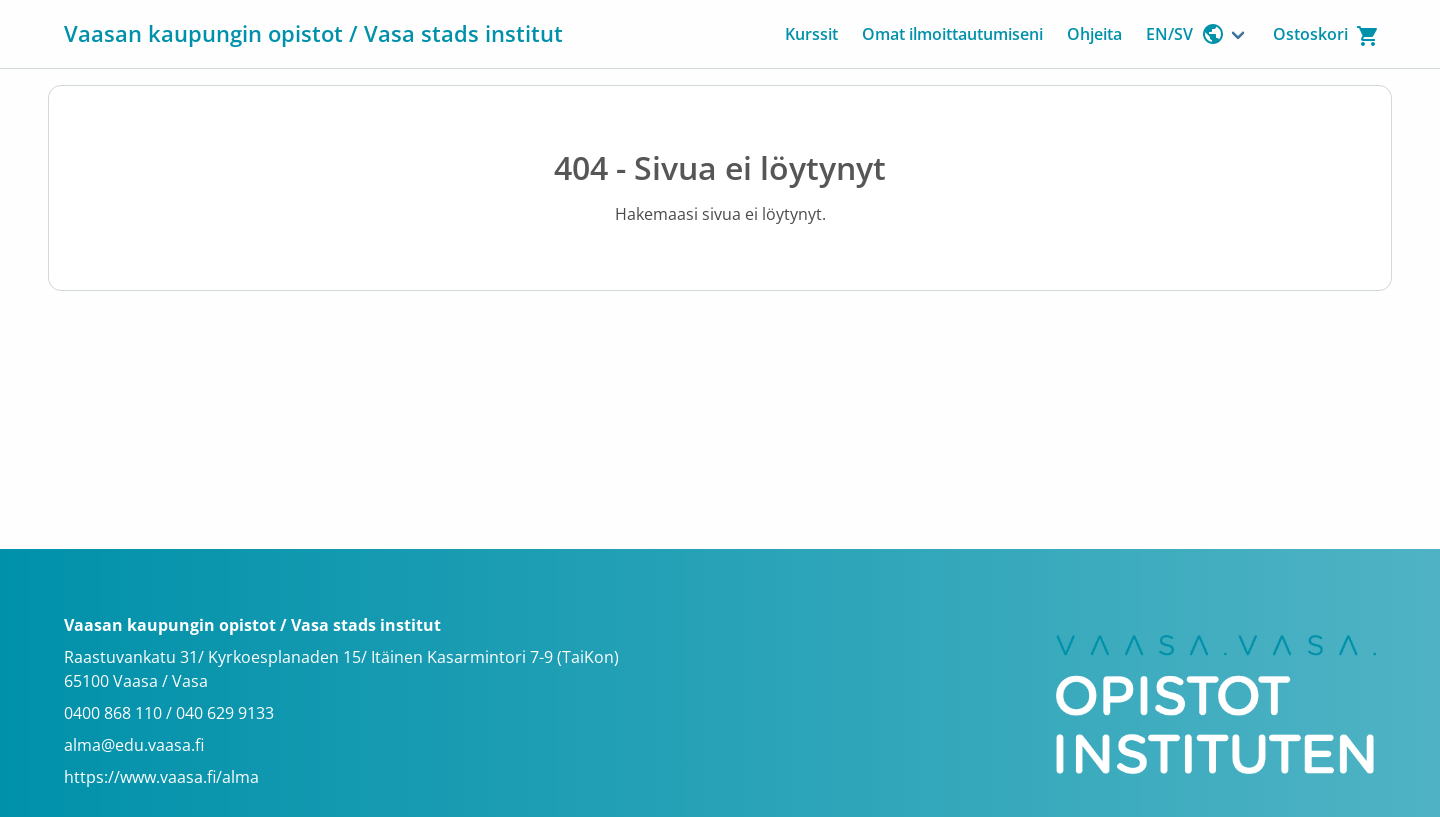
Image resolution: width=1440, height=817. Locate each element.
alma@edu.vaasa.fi (134, 745)
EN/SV (1185, 34)
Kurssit (811, 34)
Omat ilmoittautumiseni (952, 34)
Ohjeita (1094, 34)
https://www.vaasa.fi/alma (161, 777)
